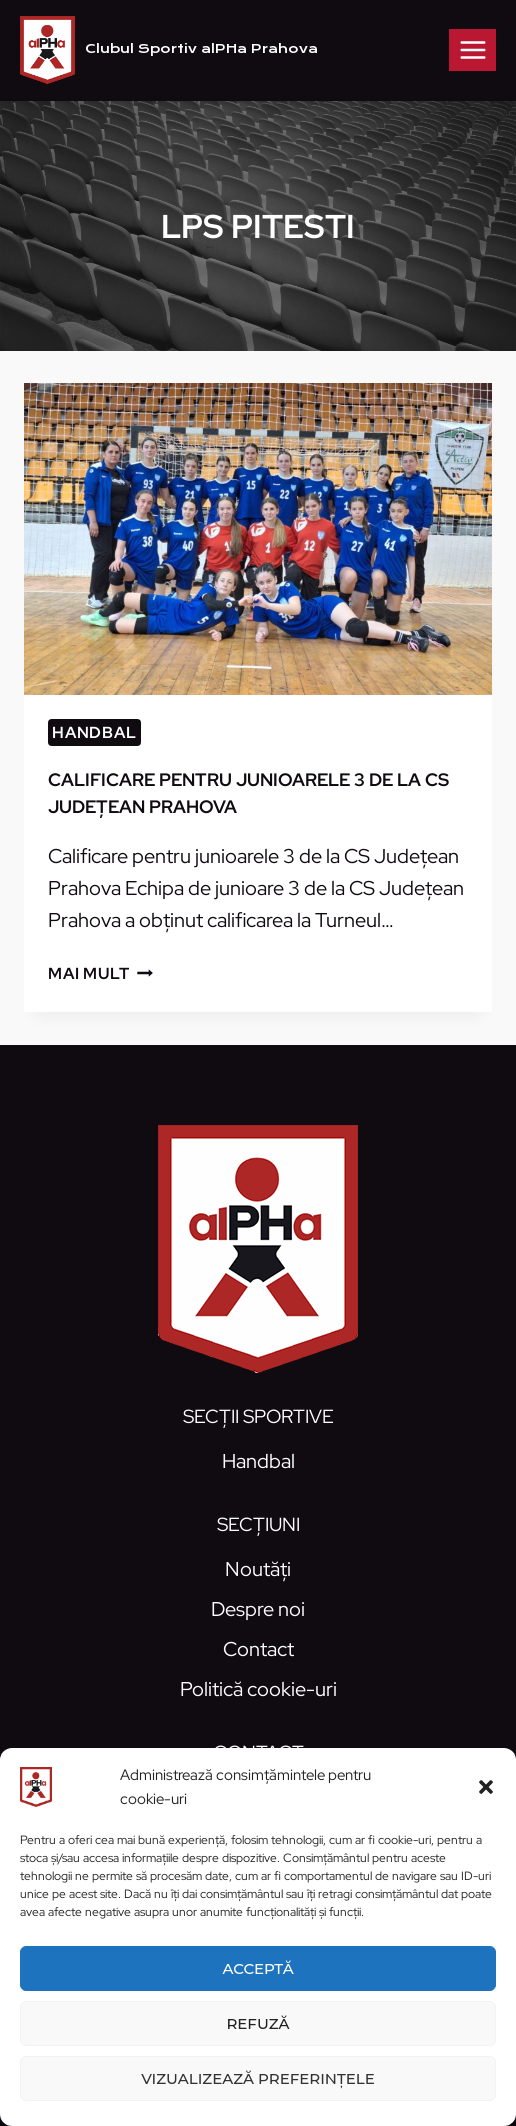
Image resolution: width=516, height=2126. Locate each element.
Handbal (94, 732)
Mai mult (100, 973)
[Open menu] (472, 49)
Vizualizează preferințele (258, 2078)
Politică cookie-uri (258, 1689)
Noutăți (258, 1569)
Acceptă (257, 1968)
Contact (258, 1649)
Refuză (257, 2023)
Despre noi (258, 1609)
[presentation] (258, 539)
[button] (486, 1787)
